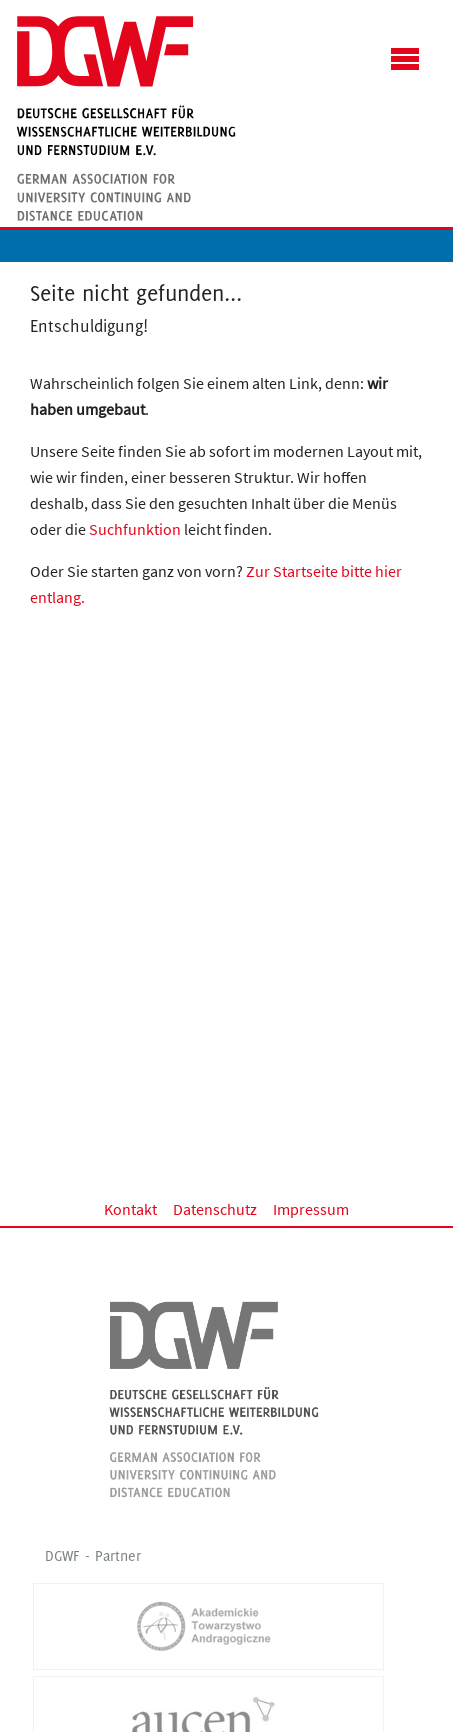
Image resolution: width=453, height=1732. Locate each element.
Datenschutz (215, 1209)
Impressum (311, 1209)
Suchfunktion (135, 529)
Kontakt (130, 1209)
